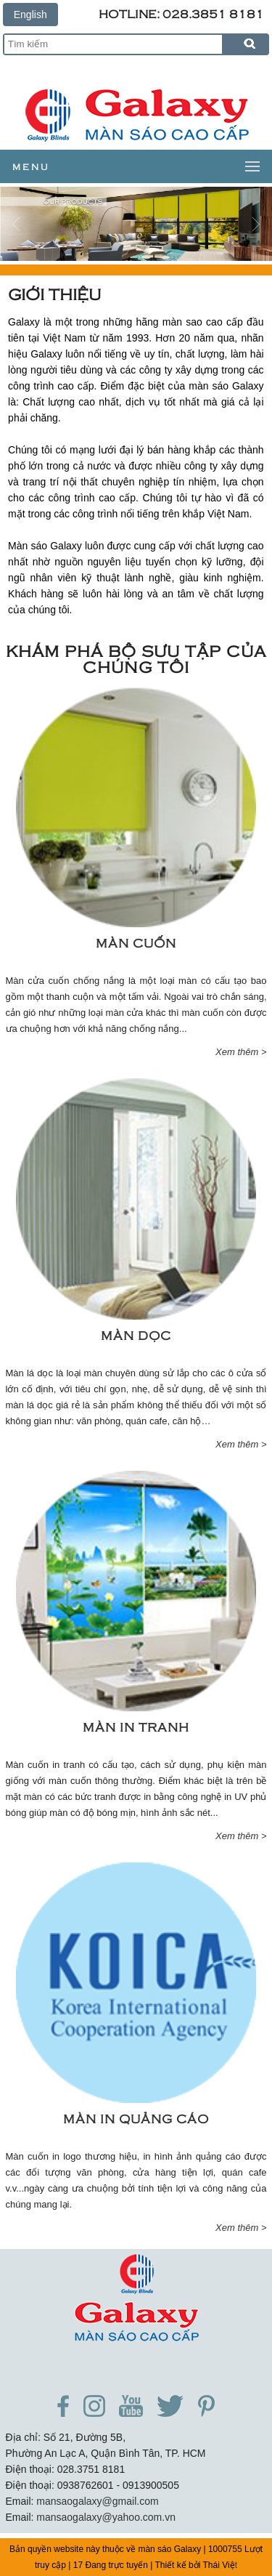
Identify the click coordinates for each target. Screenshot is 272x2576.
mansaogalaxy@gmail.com (97, 2501)
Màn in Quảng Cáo (136, 2118)
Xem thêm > (240, 1051)
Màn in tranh (136, 1726)
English (30, 14)
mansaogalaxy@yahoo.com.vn (106, 2517)
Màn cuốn (136, 942)
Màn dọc (136, 1335)
